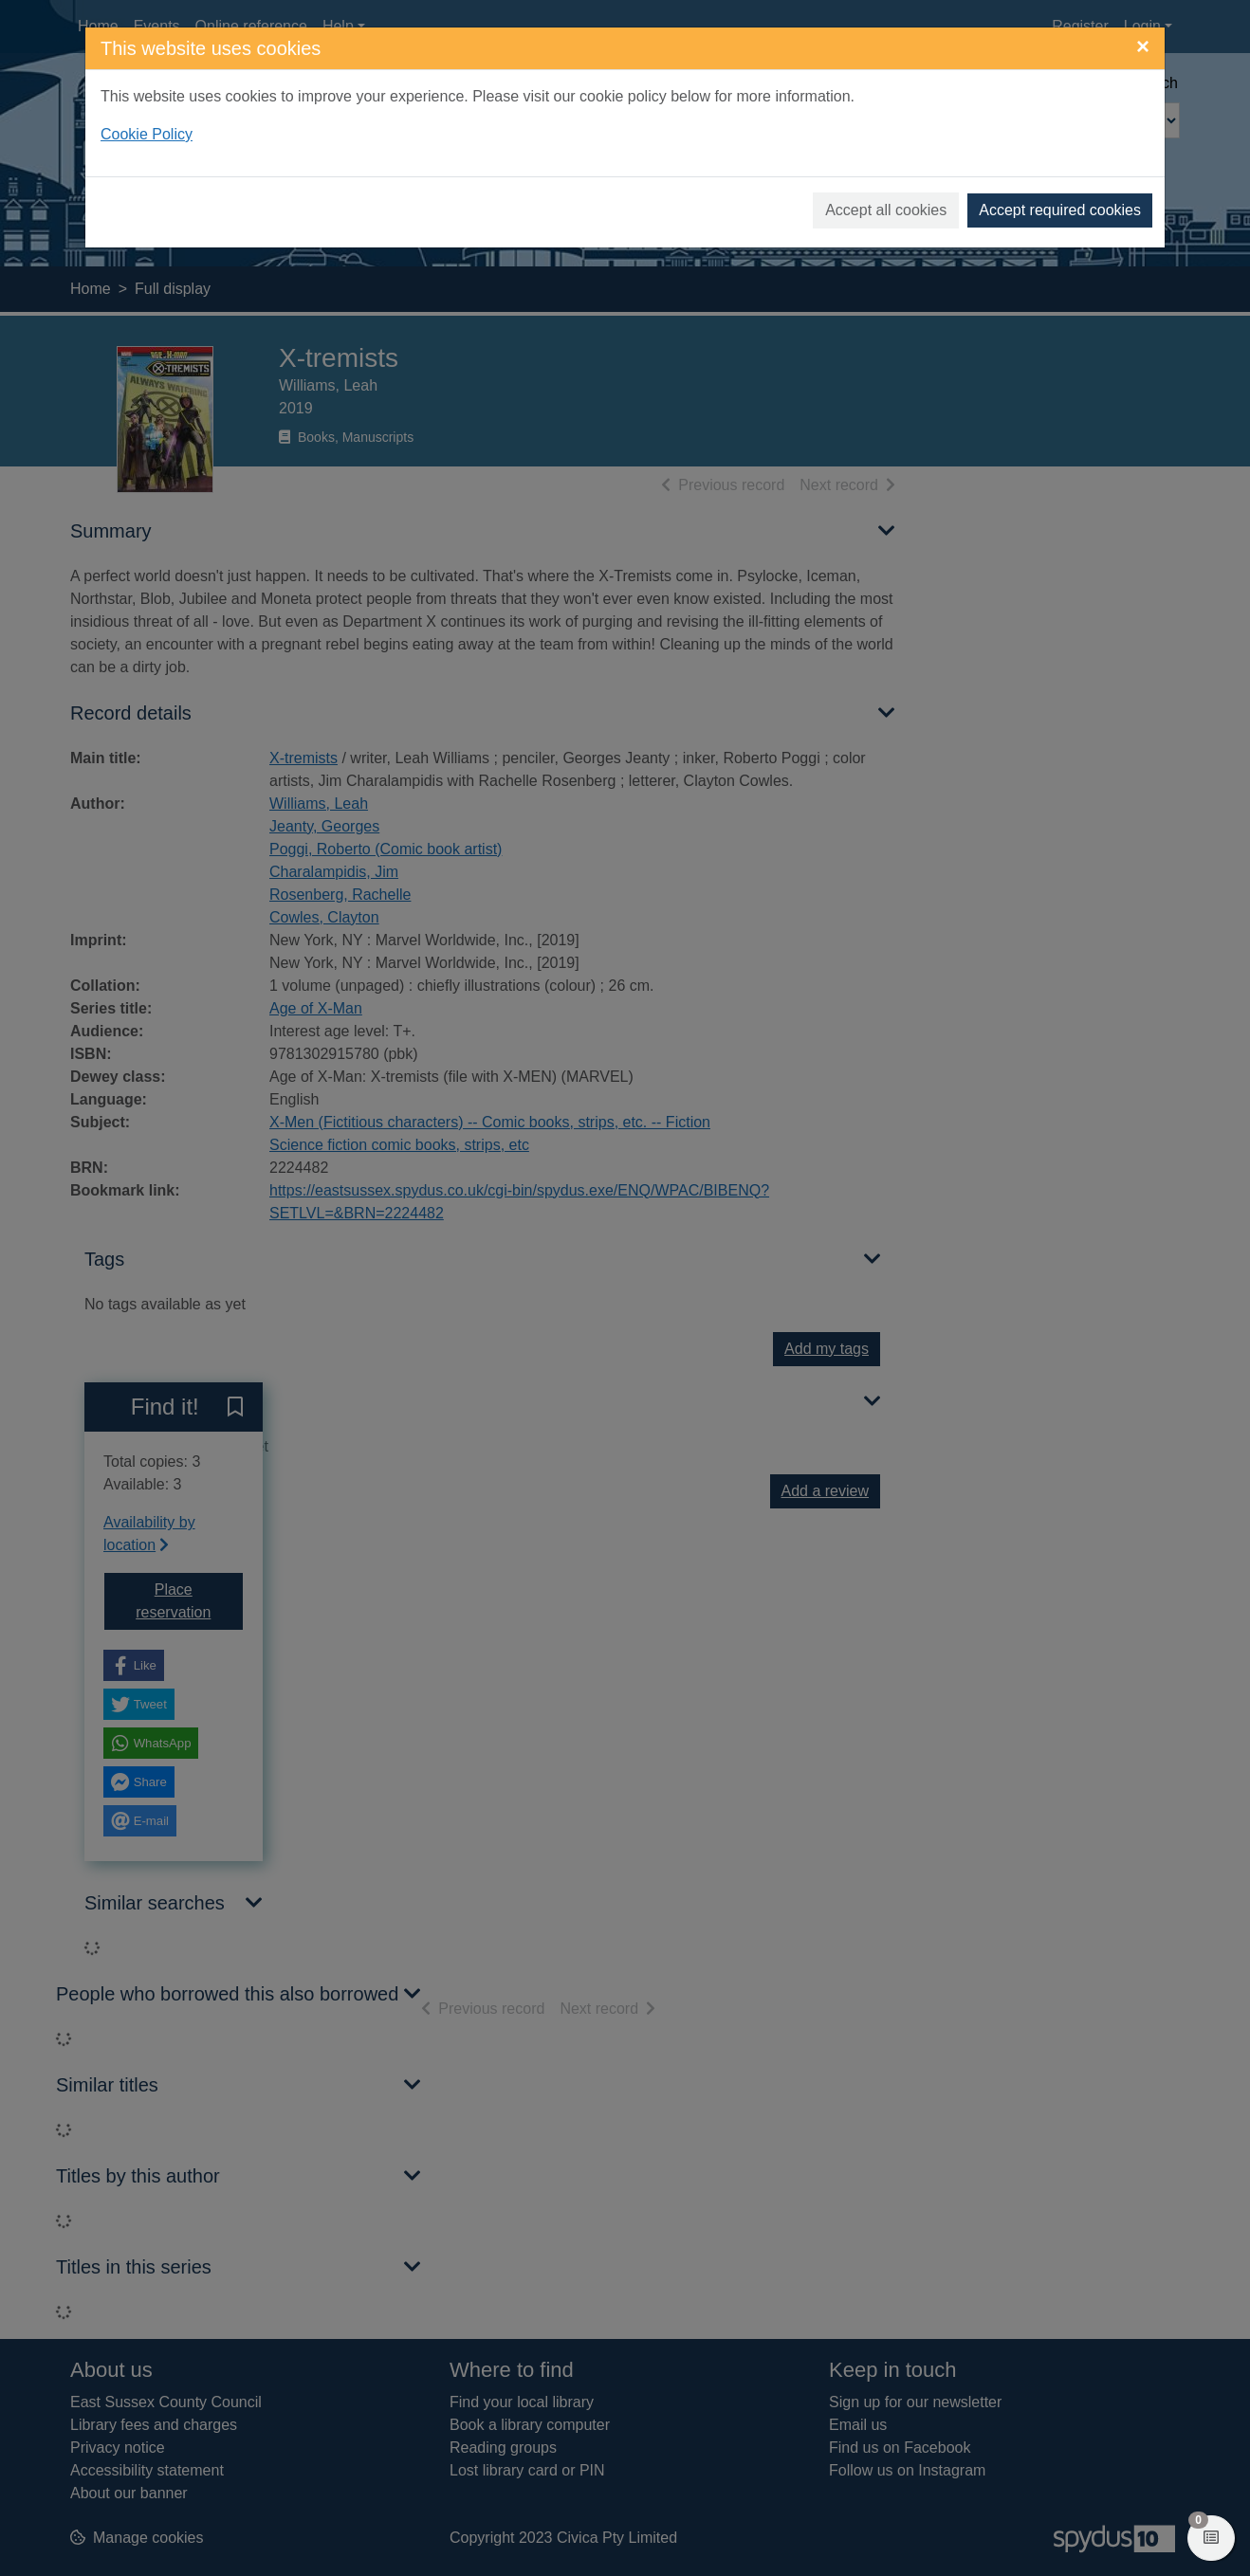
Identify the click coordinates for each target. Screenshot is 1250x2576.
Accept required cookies (1060, 210)
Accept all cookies (886, 210)
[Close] (1143, 46)
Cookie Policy (147, 134)
